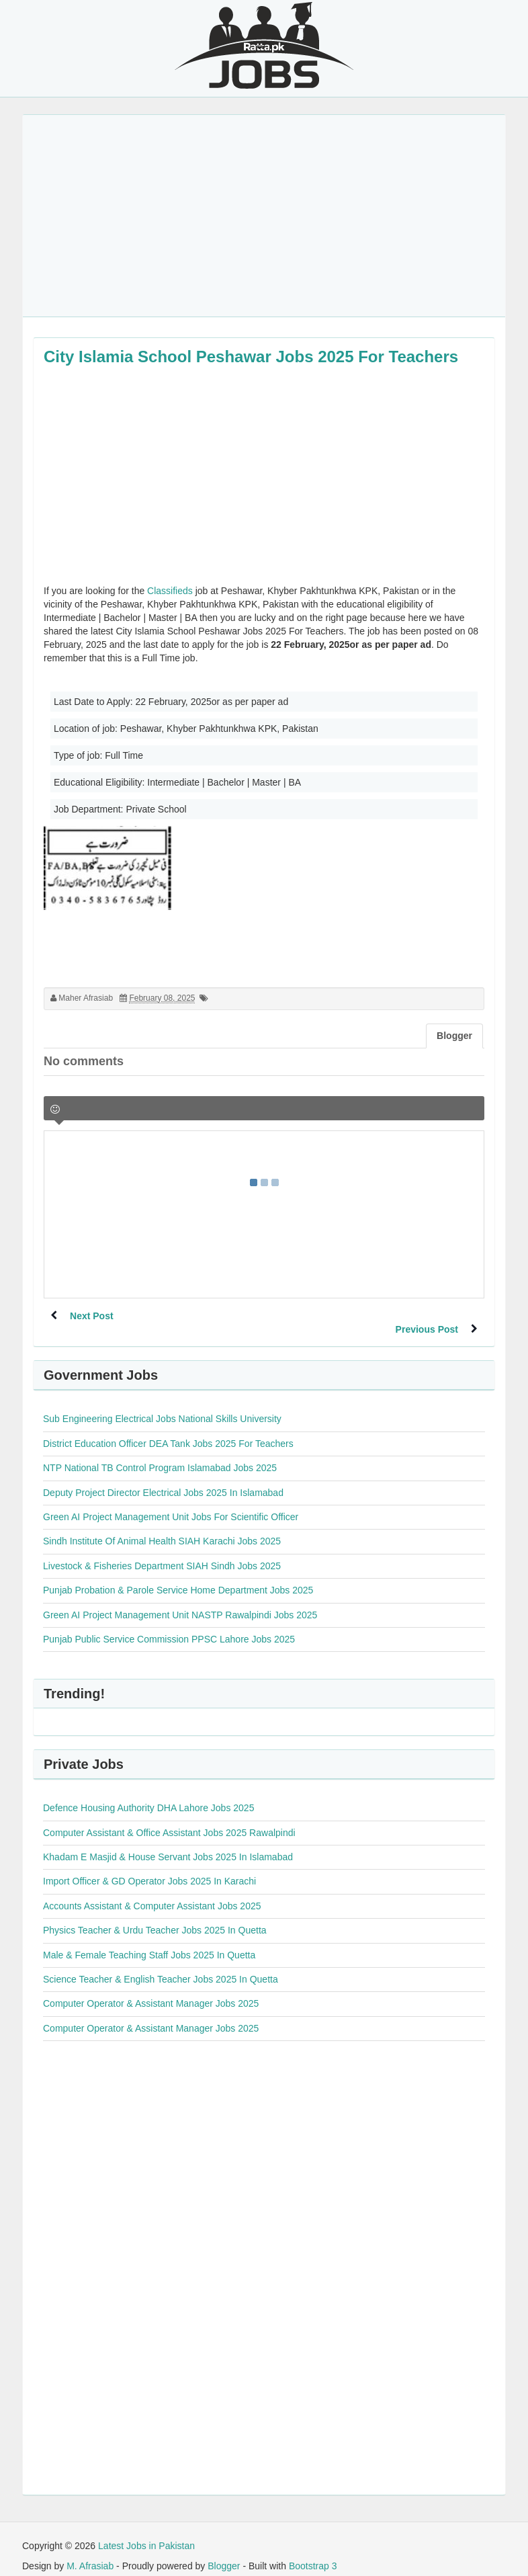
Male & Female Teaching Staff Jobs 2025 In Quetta (149, 1941)
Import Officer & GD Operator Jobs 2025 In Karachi (149, 1867)
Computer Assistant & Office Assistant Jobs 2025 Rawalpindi (169, 1819)
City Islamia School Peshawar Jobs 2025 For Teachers (251, 356)
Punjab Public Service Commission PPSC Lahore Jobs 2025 (169, 1625)
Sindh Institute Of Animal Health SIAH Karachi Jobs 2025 (162, 1527)
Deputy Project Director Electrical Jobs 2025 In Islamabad (163, 1479)
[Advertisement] (264, 216)
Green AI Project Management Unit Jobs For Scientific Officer (170, 1503)
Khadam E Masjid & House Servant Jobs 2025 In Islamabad (168, 1843)
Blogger (224, 2552)
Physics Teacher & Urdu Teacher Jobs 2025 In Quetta (155, 1916)
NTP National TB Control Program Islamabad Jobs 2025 (160, 1454)
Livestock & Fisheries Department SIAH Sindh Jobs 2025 (162, 1552)
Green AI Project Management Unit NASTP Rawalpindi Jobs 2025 (180, 1601)
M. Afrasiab (90, 2552)
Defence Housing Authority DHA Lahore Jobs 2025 (148, 1794)
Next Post (92, 1316)
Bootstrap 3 (313, 2552)
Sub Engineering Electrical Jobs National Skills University (162, 1405)
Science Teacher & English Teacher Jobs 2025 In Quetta (160, 1965)
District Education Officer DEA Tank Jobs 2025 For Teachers (168, 1430)
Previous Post (426, 1316)
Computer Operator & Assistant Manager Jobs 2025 (151, 1990)
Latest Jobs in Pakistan (146, 2532)
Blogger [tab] (454, 1035)
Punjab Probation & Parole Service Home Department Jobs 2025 (178, 1576)
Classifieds (170, 590)
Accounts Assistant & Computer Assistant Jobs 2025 (152, 1892)
